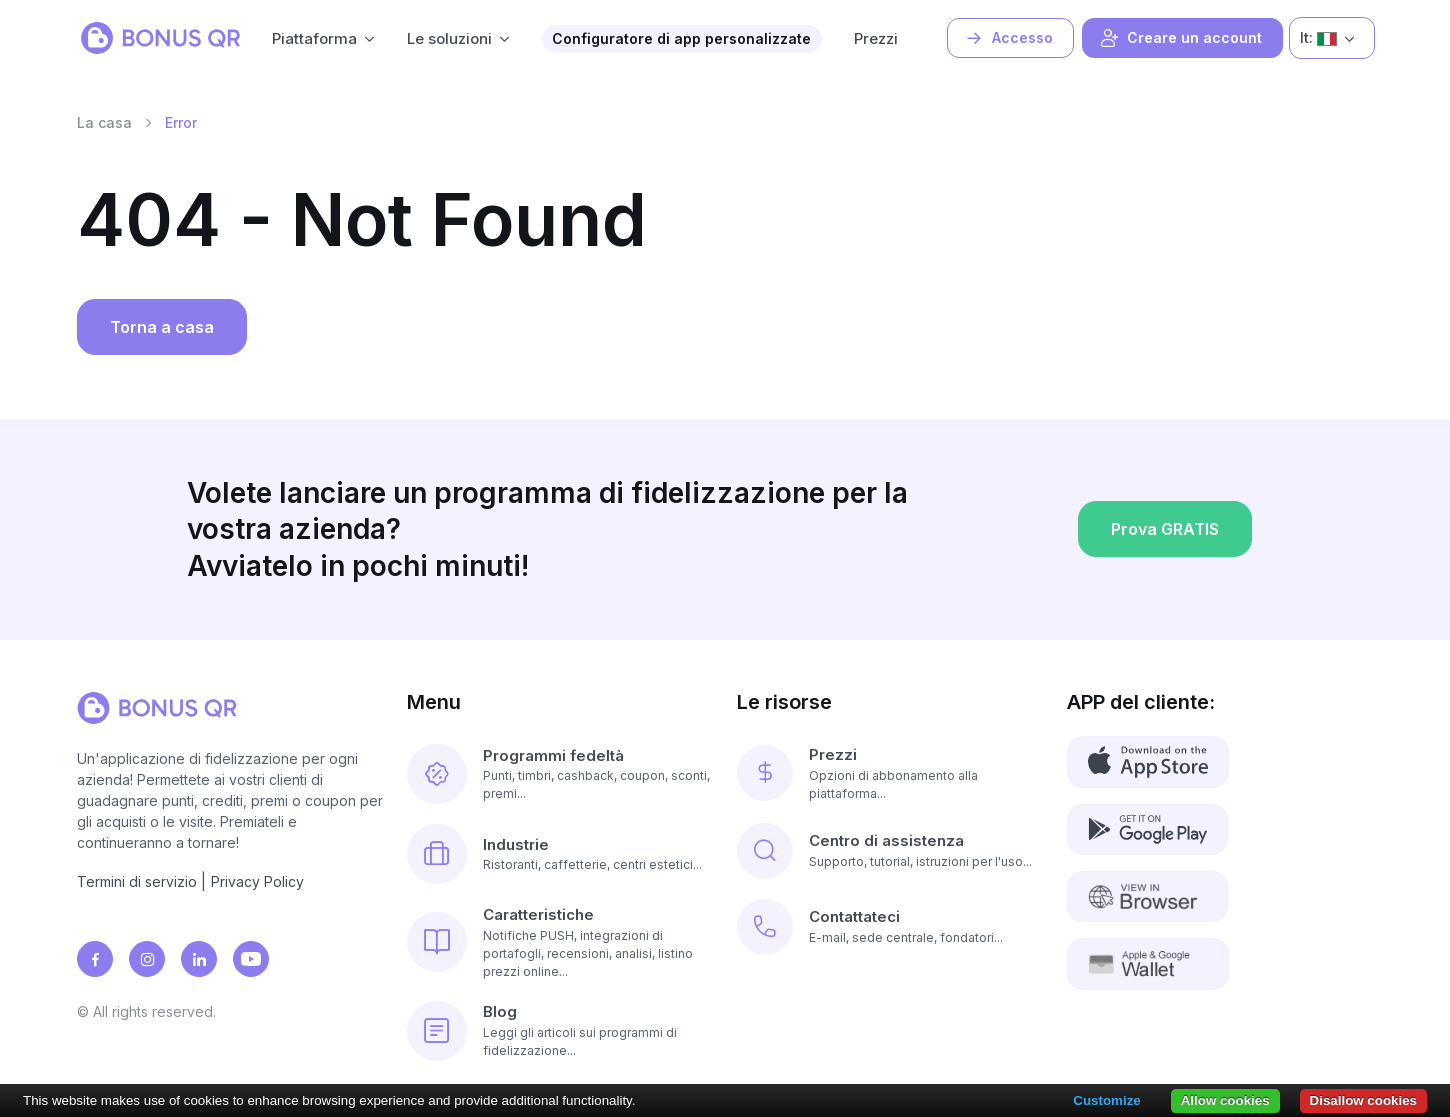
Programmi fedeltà (553, 755)
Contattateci (854, 916)
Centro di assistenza (886, 840)
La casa (104, 122)
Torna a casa (162, 327)
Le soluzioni (449, 38)
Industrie (516, 844)
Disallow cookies (1363, 1100)
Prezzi (876, 38)
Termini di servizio (137, 881)
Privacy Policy (257, 881)
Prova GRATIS (1165, 535)
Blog (500, 1011)
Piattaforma (314, 38)
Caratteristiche (538, 914)
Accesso (1008, 38)
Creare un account (1180, 38)
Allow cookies (1225, 1100)
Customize (1106, 1100)
